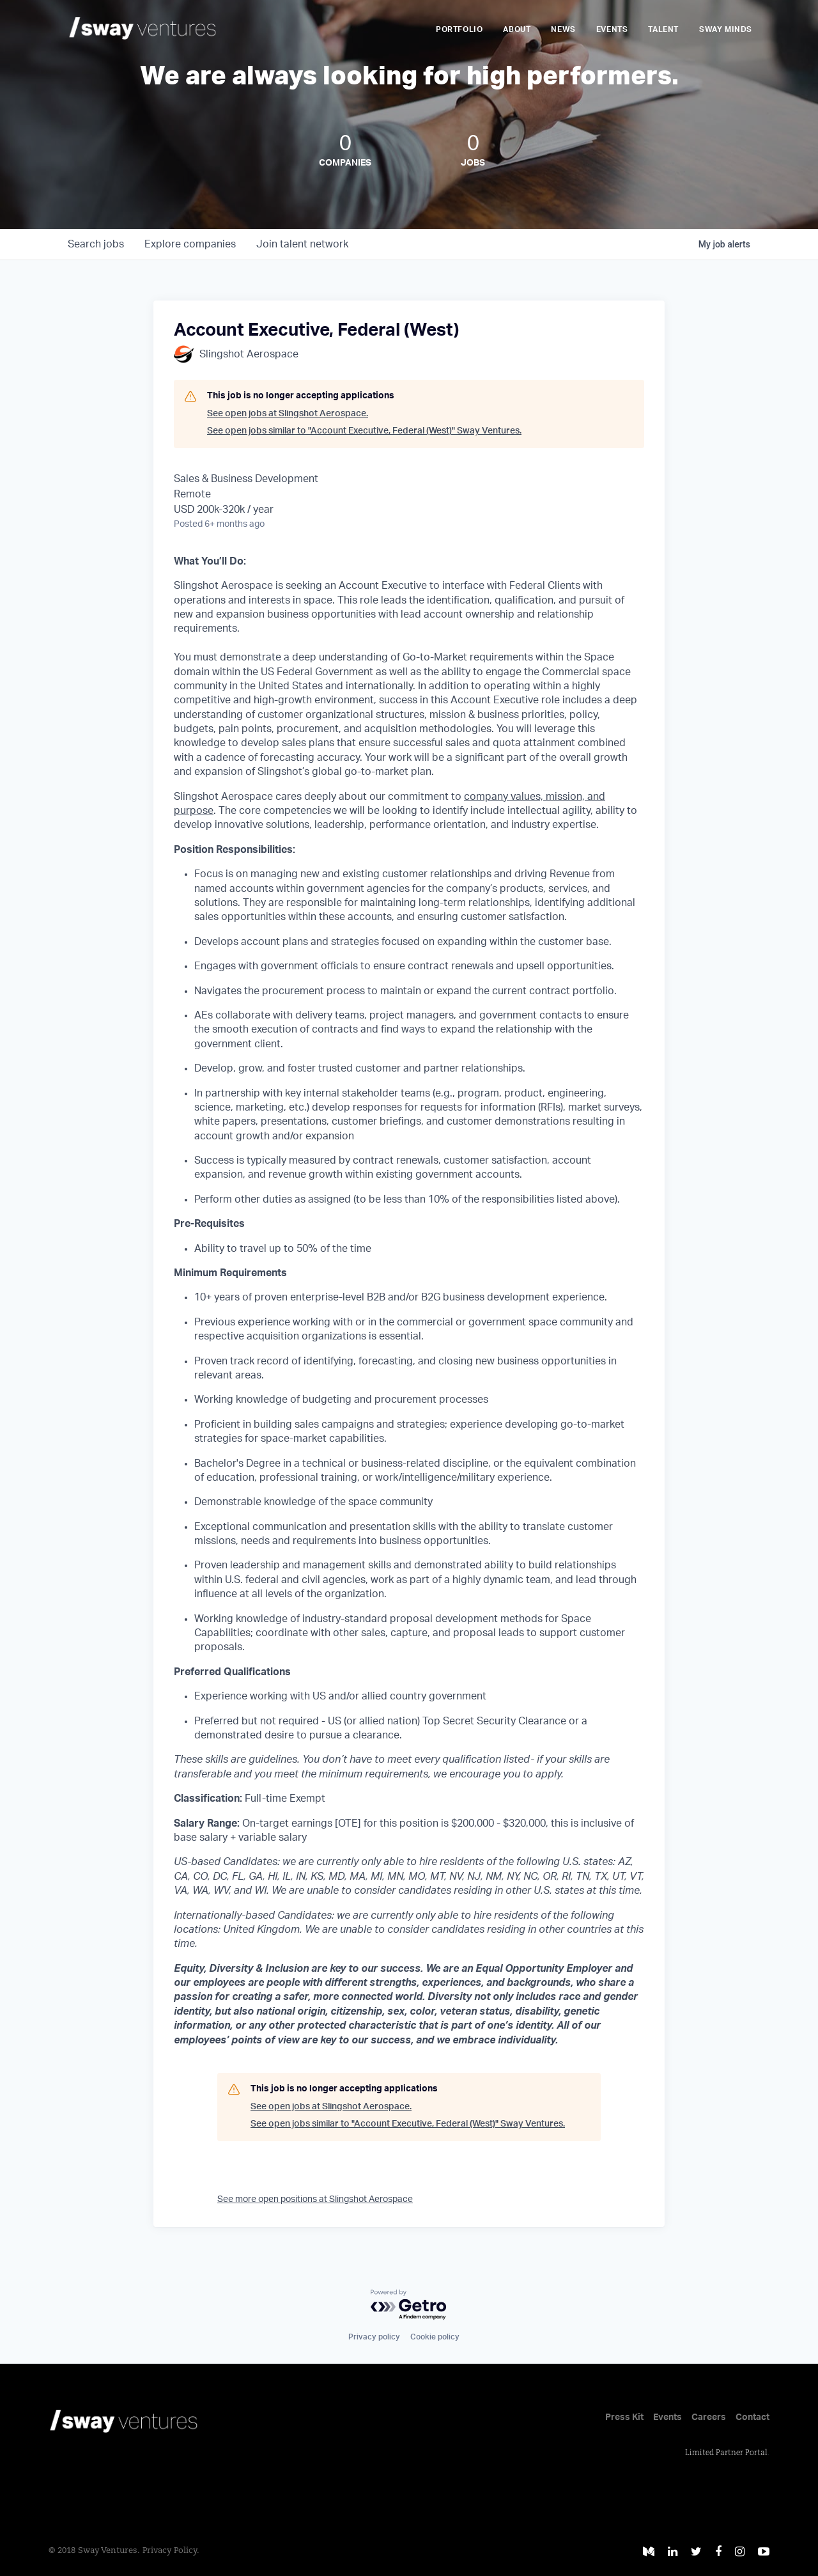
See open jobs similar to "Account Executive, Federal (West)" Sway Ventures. (364, 430)
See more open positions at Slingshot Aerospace (315, 2199)
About (516, 29)
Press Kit (624, 2417)
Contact (752, 2417)
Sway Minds (725, 29)
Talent (663, 29)
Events (612, 29)
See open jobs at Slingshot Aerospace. (287, 413)
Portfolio (459, 29)
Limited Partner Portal (726, 2453)
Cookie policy (434, 2337)
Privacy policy (374, 2337)
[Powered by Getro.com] (409, 2305)
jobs (96, 244)
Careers (708, 2417)
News (563, 29)
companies (190, 244)
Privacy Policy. (171, 2551)
